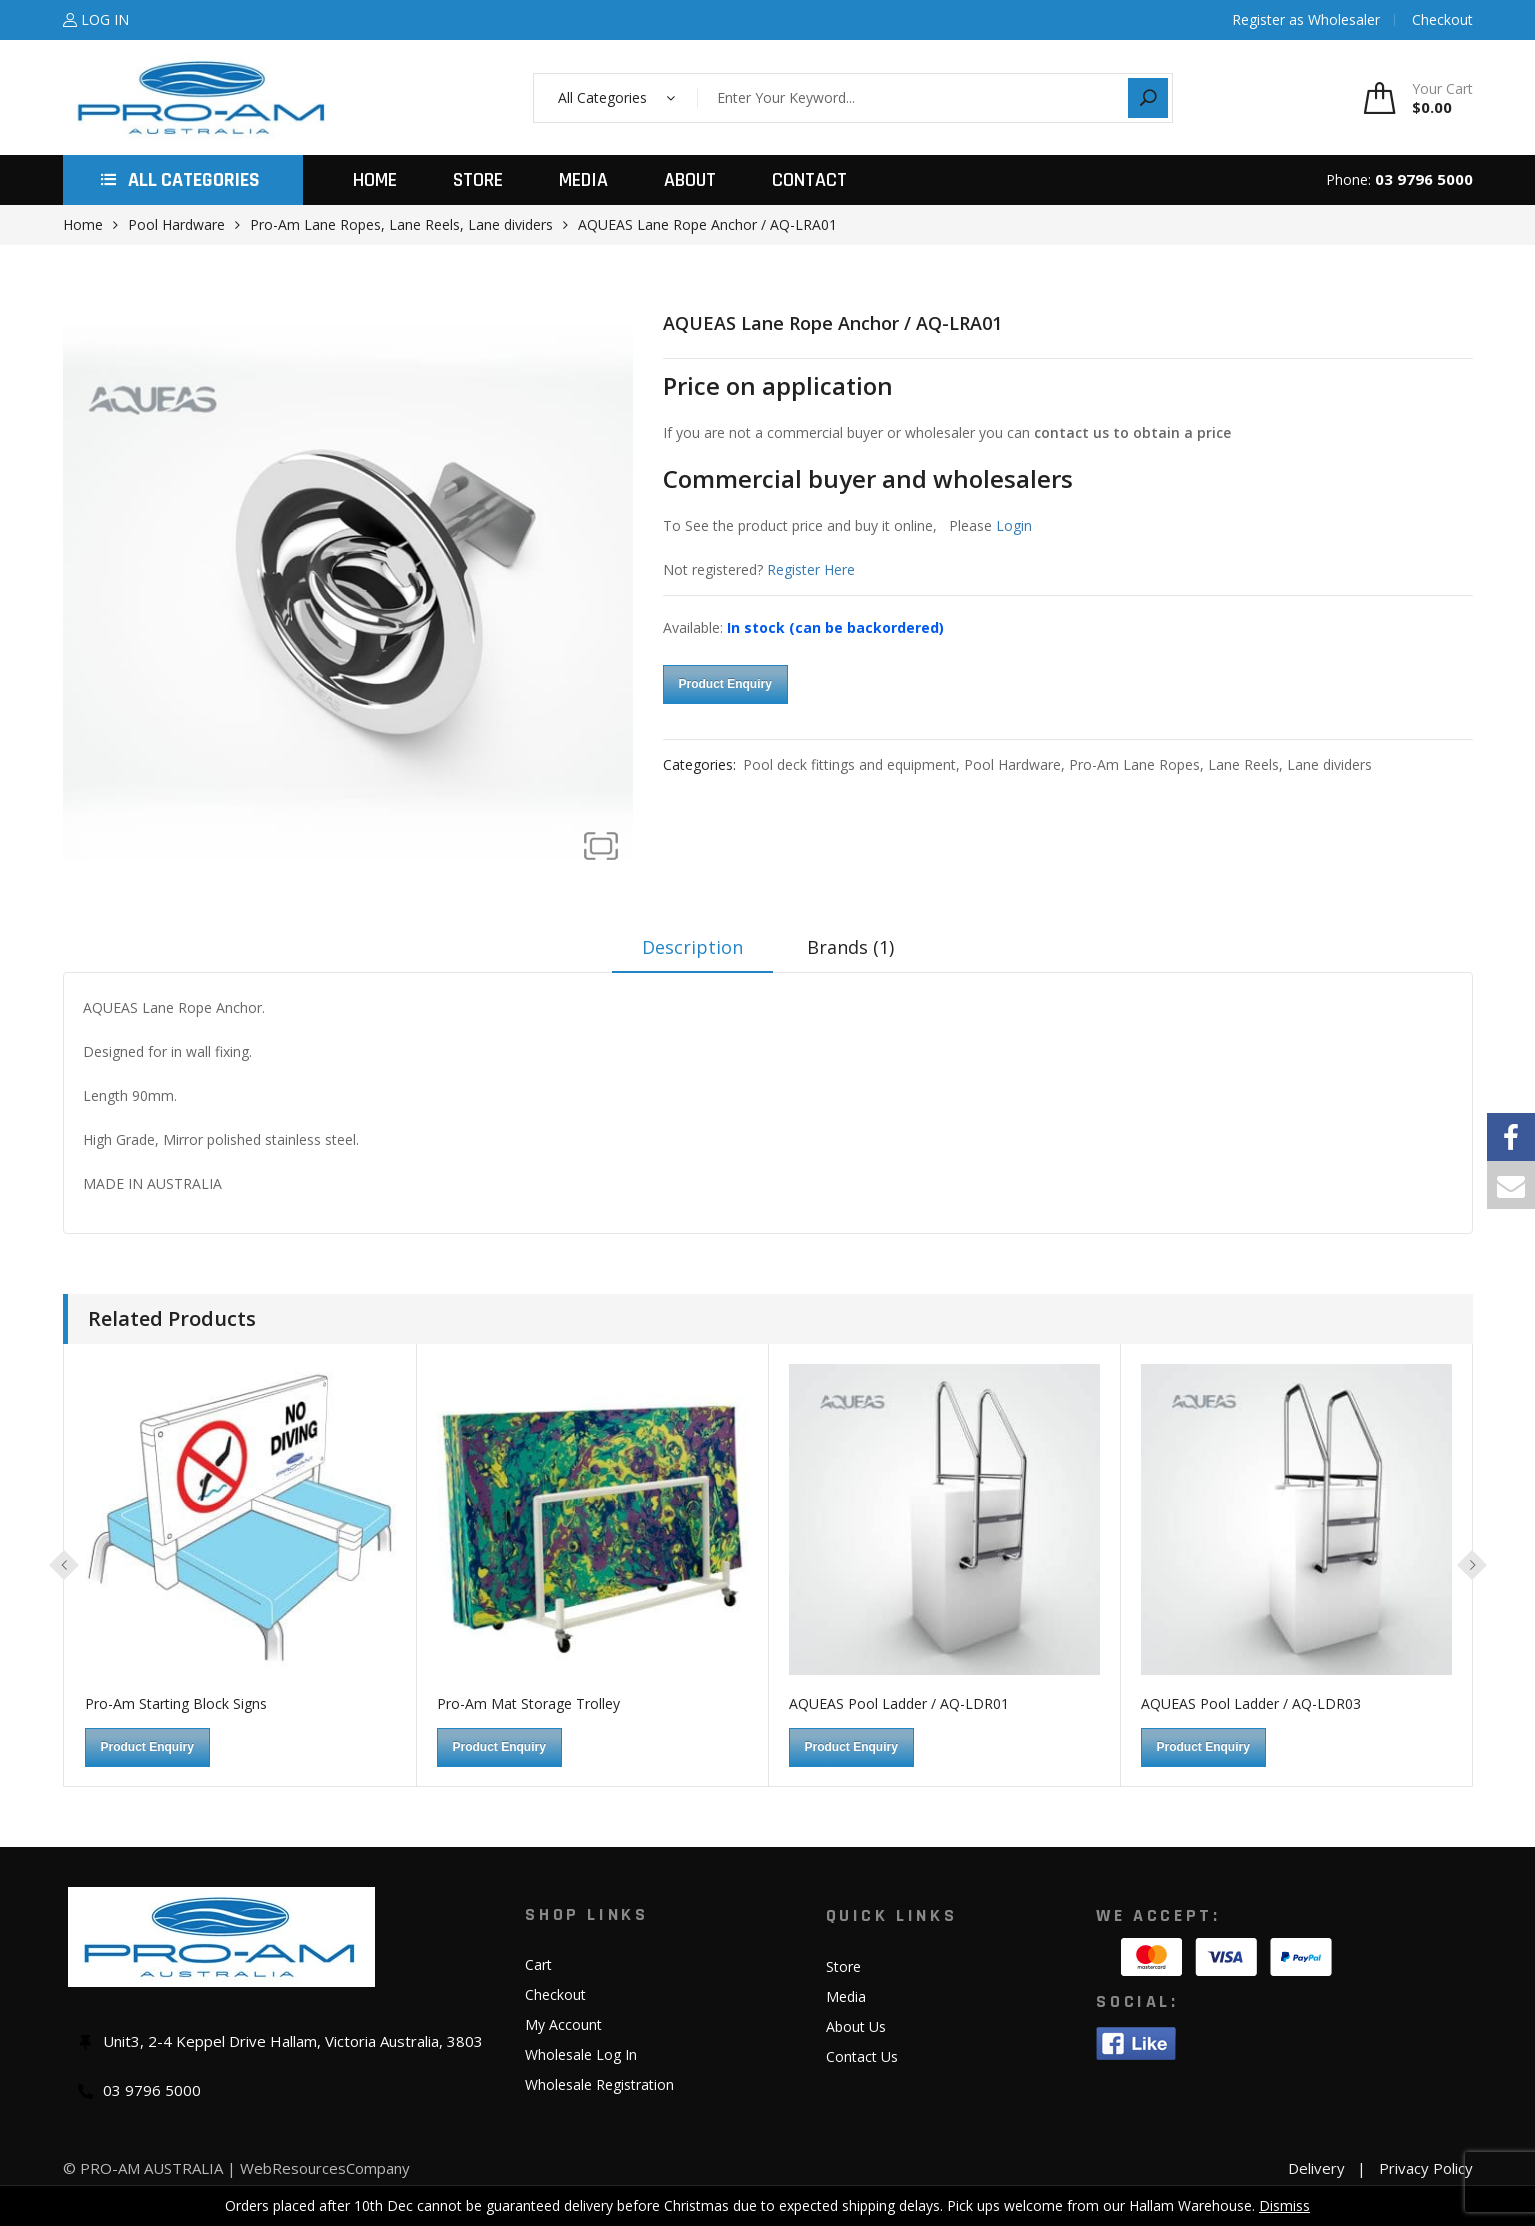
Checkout (555, 1994)
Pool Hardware (176, 224)
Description (692, 947)
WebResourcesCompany (325, 2168)
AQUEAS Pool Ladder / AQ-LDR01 (899, 1703)
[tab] (692, 954)
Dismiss (1284, 2205)
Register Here (811, 569)
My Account (563, 2024)
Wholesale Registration (599, 2084)
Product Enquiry (725, 684)
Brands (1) (850, 947)
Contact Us (862, 2056)
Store (478, 180)
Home (375, 180)
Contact (809, 180)
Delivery (1316, 2168)
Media (583, 180)
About (690, 180)
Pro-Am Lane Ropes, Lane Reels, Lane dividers (401, 224)
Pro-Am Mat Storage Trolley (528, 1703)
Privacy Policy (1426, 2168)
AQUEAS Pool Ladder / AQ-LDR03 (1251, 1703)
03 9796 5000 (1424, 179)
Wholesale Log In (581, 2054)
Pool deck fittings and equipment (849, 764)
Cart (538, 1964)
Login (1014, 525)
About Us (856, 2026)
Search (1148, 98)
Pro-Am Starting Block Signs (176, 1703)
